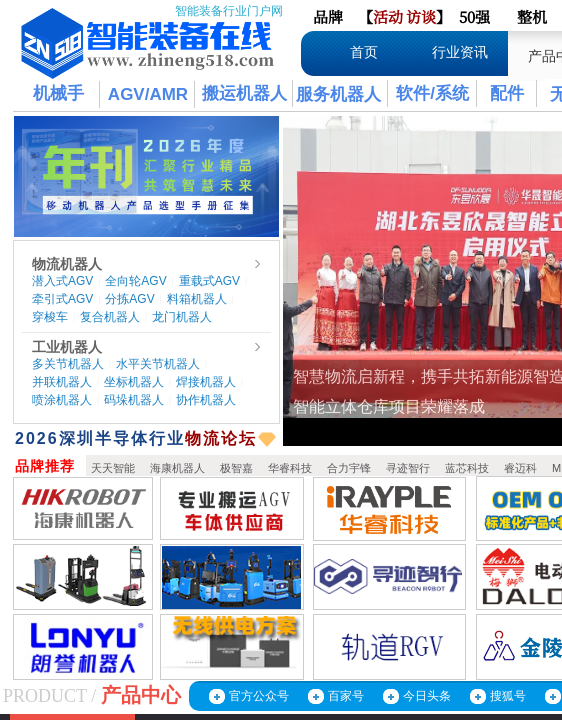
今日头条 (427, 696)
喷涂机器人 (62, 400)
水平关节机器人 (158, 364)
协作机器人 (206, 400)
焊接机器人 (206, 382)
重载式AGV (209, 281)
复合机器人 (110, 317)
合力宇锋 (349, 468)
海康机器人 (177, 468)
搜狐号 (508, 696)
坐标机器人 (134, 382)
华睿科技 (290, 468)
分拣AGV (129, 299)
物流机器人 (67, 264)
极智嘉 (236, 468)
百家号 (346, 696)
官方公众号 (259, 696)
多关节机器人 (68, 364)
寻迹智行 (408, 468)
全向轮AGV (135, 281)
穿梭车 (50, 317)
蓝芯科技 (467, 468)
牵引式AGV (62, 299)
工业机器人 (67, 347)
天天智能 (113, 468)
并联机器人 (62, 382)
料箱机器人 (197, 299)
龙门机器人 (182, 317)
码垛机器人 (134, 400)
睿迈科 (520, 468)
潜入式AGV (62, 281)
